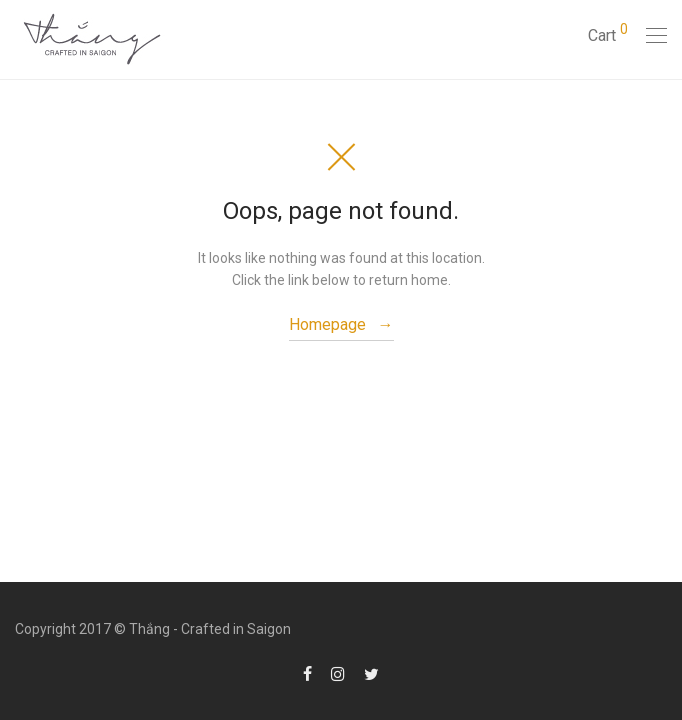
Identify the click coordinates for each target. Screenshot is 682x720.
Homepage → (341, 324)
